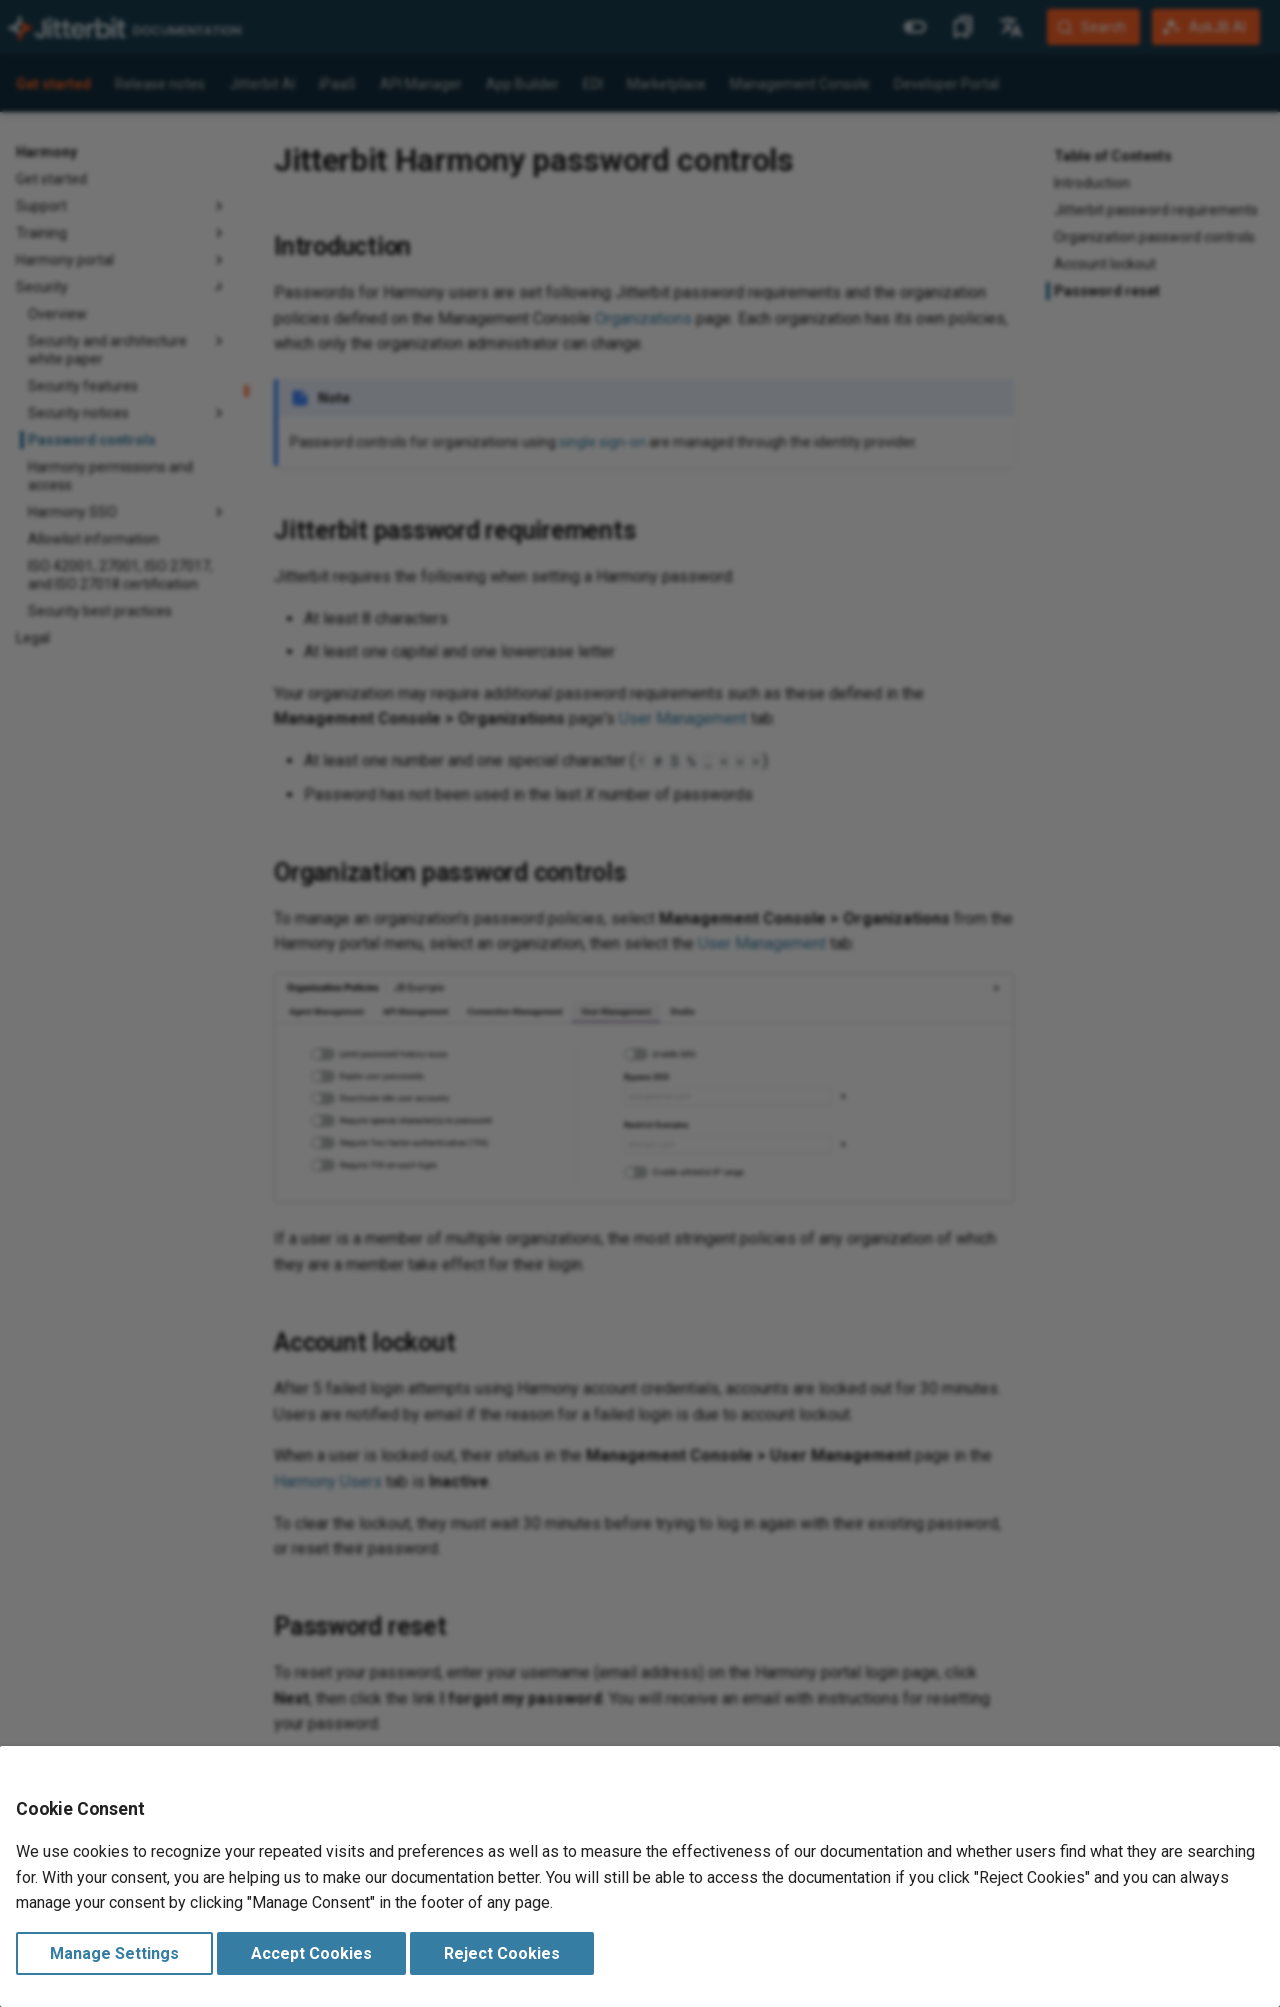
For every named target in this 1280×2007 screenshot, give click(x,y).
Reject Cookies (502, 1953)
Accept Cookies (311, 1953)
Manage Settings (114, 1953)
